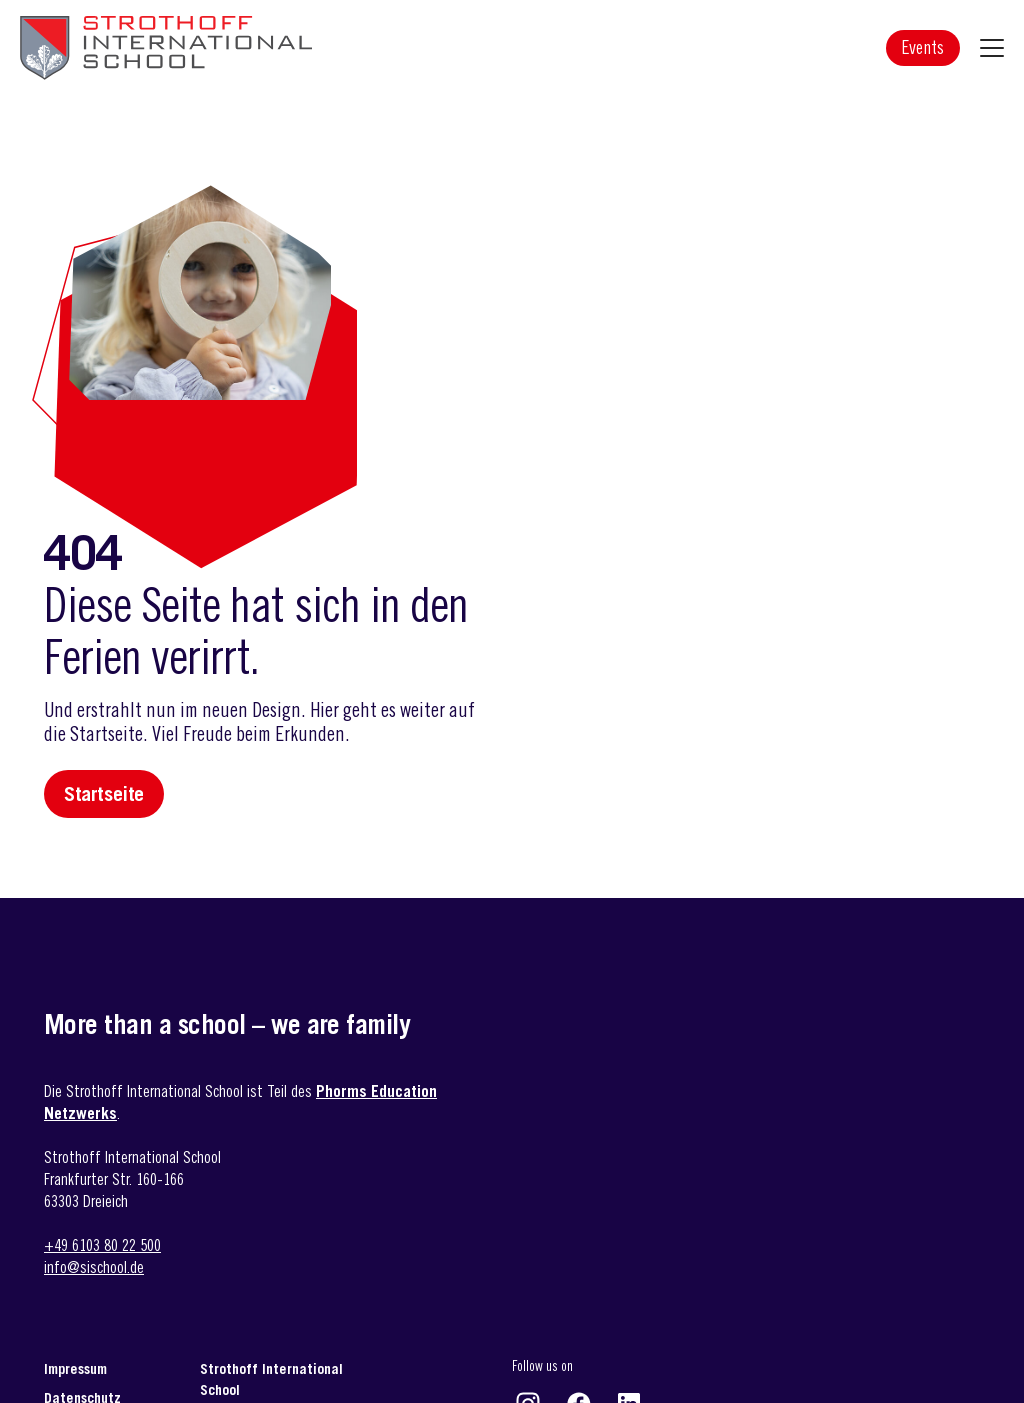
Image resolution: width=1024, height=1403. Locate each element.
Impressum (75, 1368)
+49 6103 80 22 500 (102, 1245)
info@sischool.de (94, 1267)
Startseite (104, 794)
